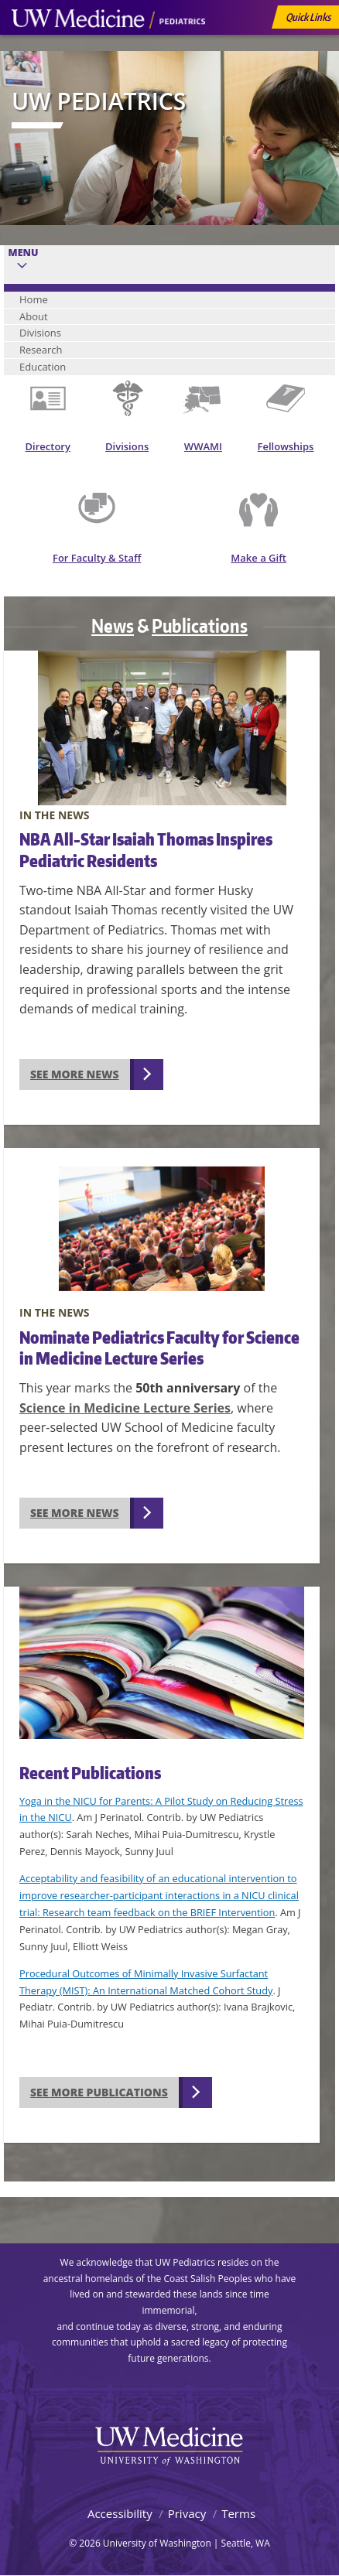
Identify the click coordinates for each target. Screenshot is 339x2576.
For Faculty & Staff (97, 558)
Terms (238, 2513)
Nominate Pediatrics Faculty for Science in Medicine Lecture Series (159, 1347)
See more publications (99, 2092)
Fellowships (286, 446)
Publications (200, 625)
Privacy (187, 2513)
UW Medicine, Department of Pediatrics (108, 48)
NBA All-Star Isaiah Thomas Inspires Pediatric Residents (145, 849)
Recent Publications (90, 1772)
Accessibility (119, 2513)
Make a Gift (258, 558)
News (112, 625)
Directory (48, 446)
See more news (74, 1074)
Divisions (127, 446)
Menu (24, 252)
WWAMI (203, 446)
